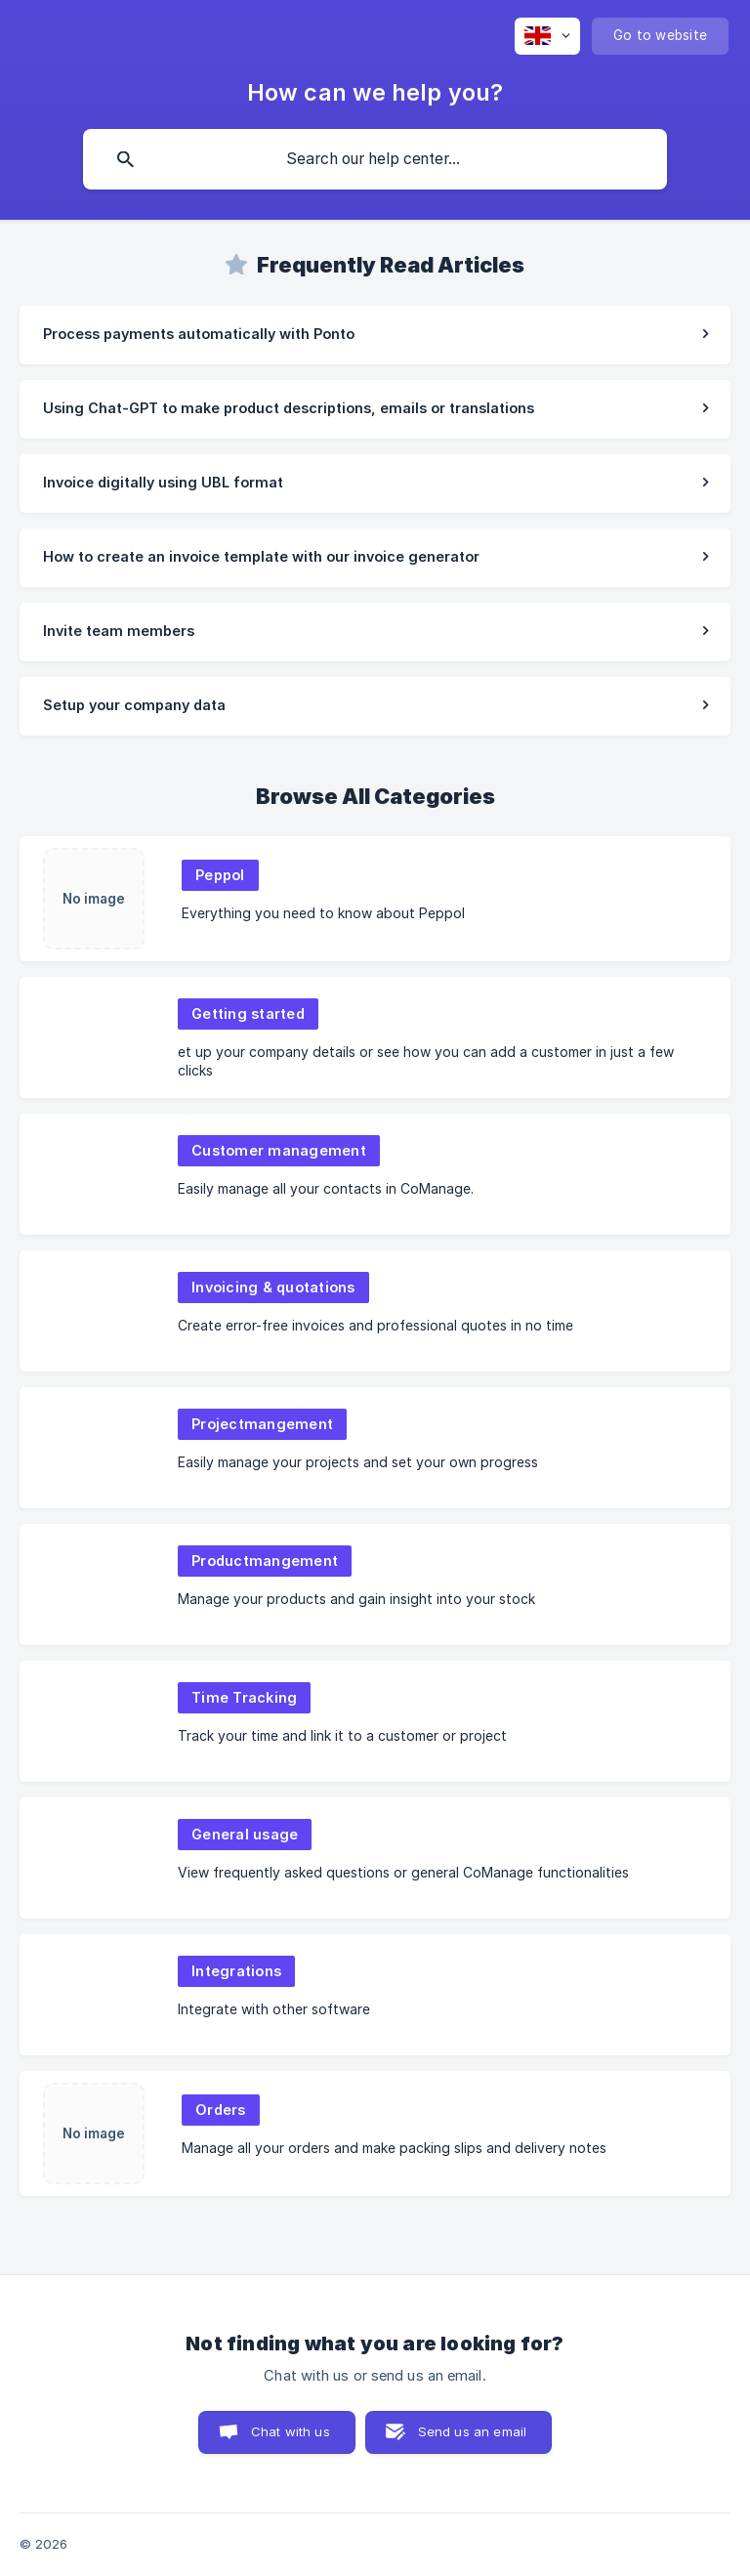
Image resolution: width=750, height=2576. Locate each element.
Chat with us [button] (290, 2431)
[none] (547, 36)
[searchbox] (375, 159)
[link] (375, 335)
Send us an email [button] (472, 2431)
